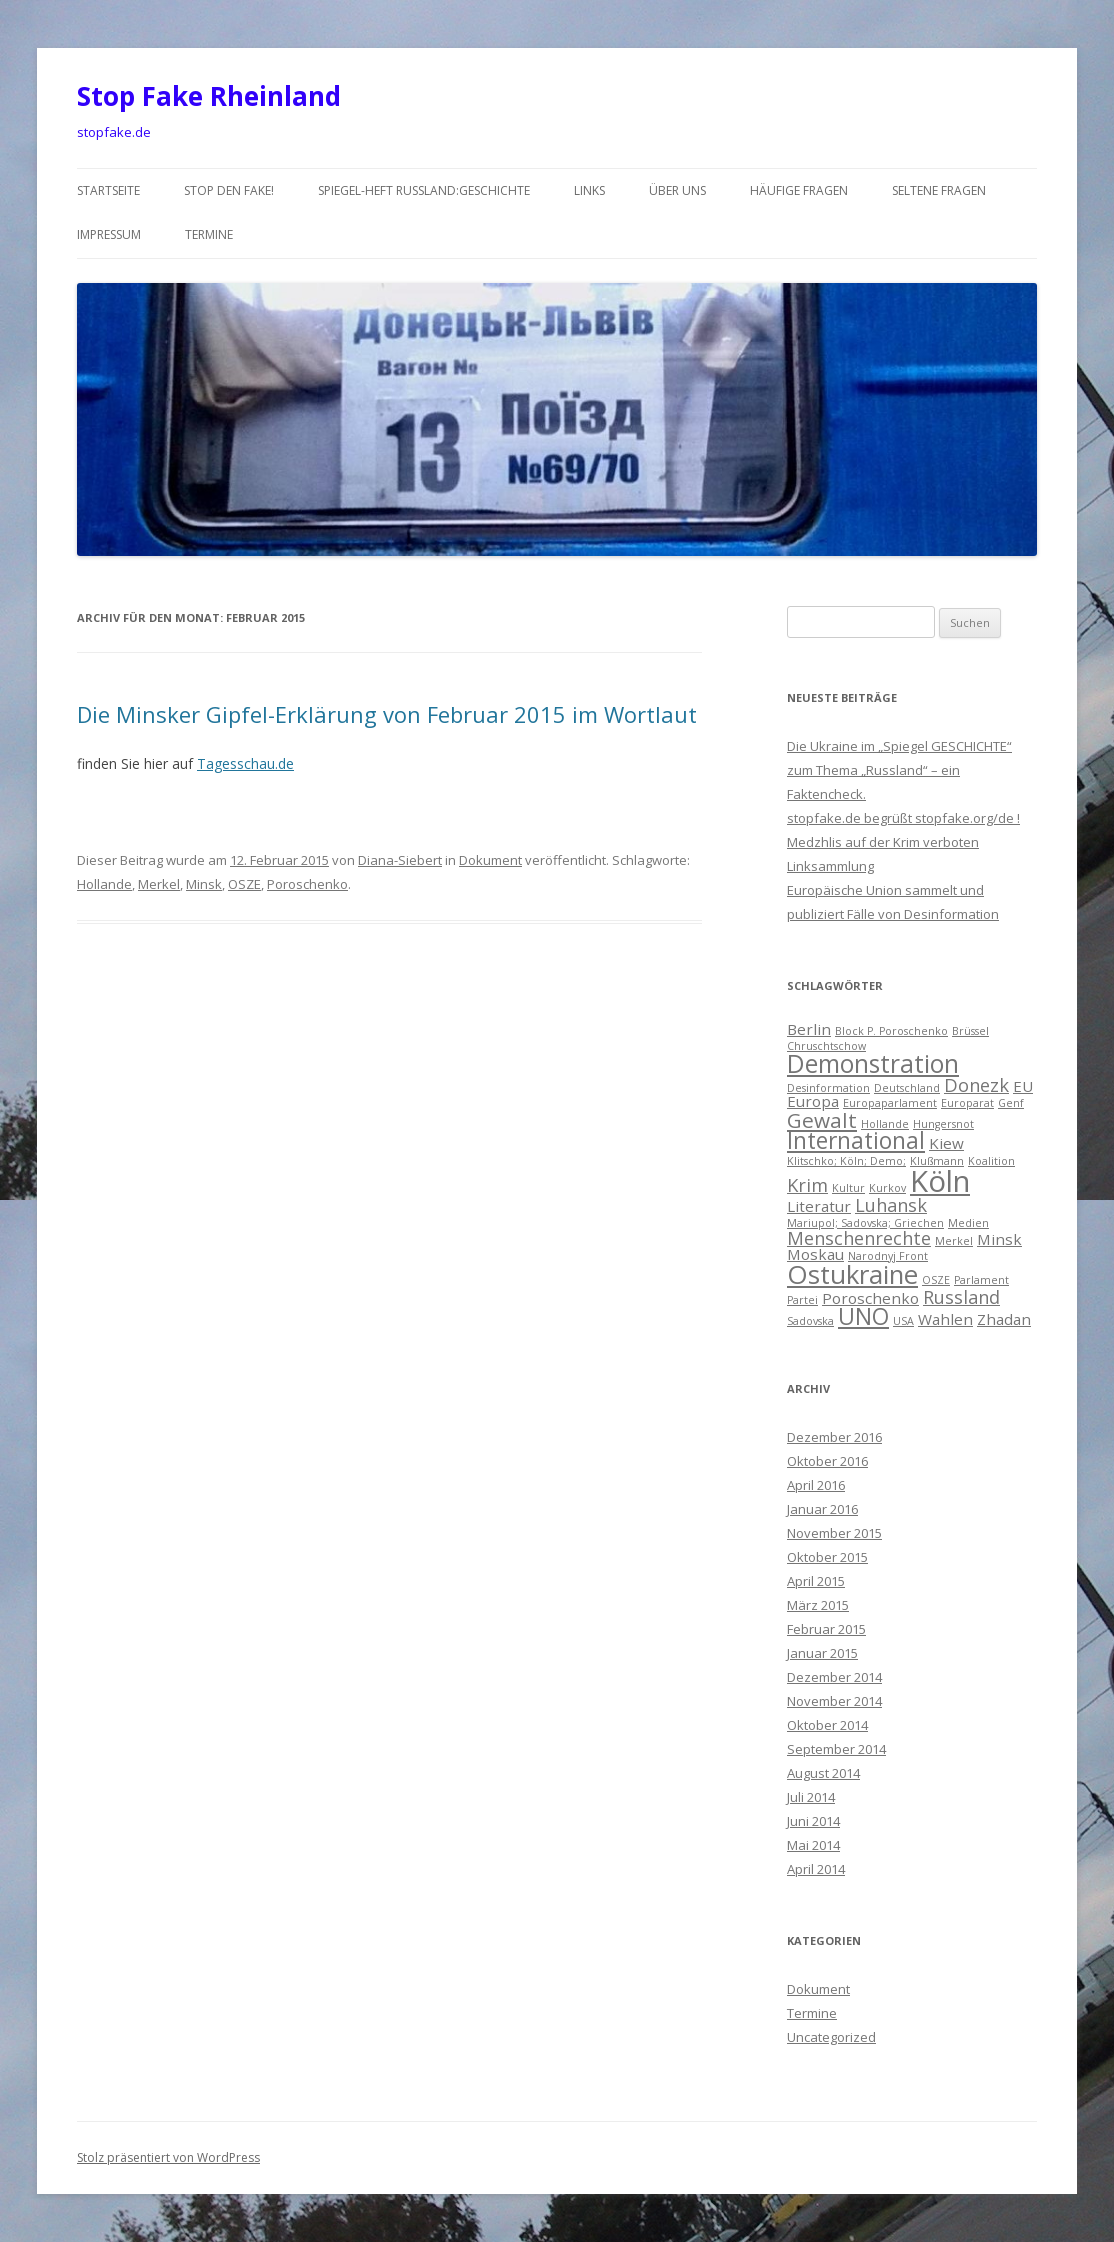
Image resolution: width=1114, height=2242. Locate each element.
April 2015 (816, 1581)
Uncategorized (831, 2037)
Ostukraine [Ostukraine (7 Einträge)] (852, 1274)
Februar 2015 (826, 1629)
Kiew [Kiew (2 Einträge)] (946, 1143)
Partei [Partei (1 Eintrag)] (802, 1300)
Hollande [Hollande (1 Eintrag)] (885, 1124)
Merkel (159, 884)
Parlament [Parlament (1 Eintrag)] (981, 1280)
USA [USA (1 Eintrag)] (903, 1321)
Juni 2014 (813, 1821)
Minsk (204, 884)
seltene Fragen (939, 190)
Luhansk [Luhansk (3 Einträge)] (891, 1205)
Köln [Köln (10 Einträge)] (940, 1181)
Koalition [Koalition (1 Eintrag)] (991, 1161)
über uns (677, 190)
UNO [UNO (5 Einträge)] (863, 1316)
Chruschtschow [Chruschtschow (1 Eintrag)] (826, 1046)
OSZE (244, 884)
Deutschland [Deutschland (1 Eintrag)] (907, 1088)
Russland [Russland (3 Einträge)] (961, 1297)
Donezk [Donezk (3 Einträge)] (976, 1085)
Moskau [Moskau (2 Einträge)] (815, 1254)
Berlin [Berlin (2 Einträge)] (809, 1029)
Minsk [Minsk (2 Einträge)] (999, 1239)
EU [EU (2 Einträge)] (1023, 1086)
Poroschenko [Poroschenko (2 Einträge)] (870, 1298)
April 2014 (816, 1869)
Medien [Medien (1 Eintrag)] (968, 1223)
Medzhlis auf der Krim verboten (883, 842)
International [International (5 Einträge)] (856, 1140)
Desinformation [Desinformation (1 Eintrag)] (828, 1088)
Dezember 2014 (834, 1677)
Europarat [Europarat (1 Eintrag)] (967, 1103)
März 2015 (818, 1605)
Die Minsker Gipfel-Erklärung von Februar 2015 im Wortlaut (387, 714)
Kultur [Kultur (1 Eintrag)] (848, 1188)
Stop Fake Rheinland (209, 96)
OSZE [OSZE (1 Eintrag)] (936, 1280)
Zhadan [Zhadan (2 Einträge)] (1004, 1319)
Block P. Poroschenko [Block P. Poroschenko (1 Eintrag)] (891, 1031)
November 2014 (834, 1701)
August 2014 (823, 1773)
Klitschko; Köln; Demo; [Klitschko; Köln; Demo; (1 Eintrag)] (846, 1161)
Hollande (104, 884)
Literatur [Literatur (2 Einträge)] (819, 1206)
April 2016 (816, 1485)
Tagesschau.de (245, 763)
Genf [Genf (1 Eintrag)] (1011, 1103)
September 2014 (836, 1749)
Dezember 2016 (834, 1437)
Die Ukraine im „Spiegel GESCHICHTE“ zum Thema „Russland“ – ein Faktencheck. (899, 770)
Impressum (109, 234)
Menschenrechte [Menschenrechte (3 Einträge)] (859, 1238)
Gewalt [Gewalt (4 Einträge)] (822, 1120)
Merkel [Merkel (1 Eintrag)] (954, 1241)
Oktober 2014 (827, 1725)
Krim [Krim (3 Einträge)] (807, 1185)
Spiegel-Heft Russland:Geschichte (424, 190)
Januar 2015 (822, 1653)
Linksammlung (830, 866)
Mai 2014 (813, 1845)
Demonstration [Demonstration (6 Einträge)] (873, 1063)
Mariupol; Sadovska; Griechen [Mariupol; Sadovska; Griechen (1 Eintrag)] (865, 1223)
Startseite (108, 190)
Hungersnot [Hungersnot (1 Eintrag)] (943, 1124)
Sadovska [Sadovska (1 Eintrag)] (810, 1321)
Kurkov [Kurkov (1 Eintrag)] (887, 1188)
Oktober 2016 (827, 1461)
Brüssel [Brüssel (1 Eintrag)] (970, 1031)
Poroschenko (307, 884)
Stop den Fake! (229, 190)
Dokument (490, 860)
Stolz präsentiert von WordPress (168, 2157)
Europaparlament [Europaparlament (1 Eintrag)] (890, 1103)
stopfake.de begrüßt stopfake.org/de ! (903, 818)
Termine (209, 234)
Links (589, 190)
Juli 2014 (811, 1797)
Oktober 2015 (827, 1557)
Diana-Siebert (400, 860)
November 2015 (834, 1533)
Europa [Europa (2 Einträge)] (813, 1101)
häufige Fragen (799, 190)
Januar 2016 (822, 1509)
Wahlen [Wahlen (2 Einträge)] (945, 1319)
